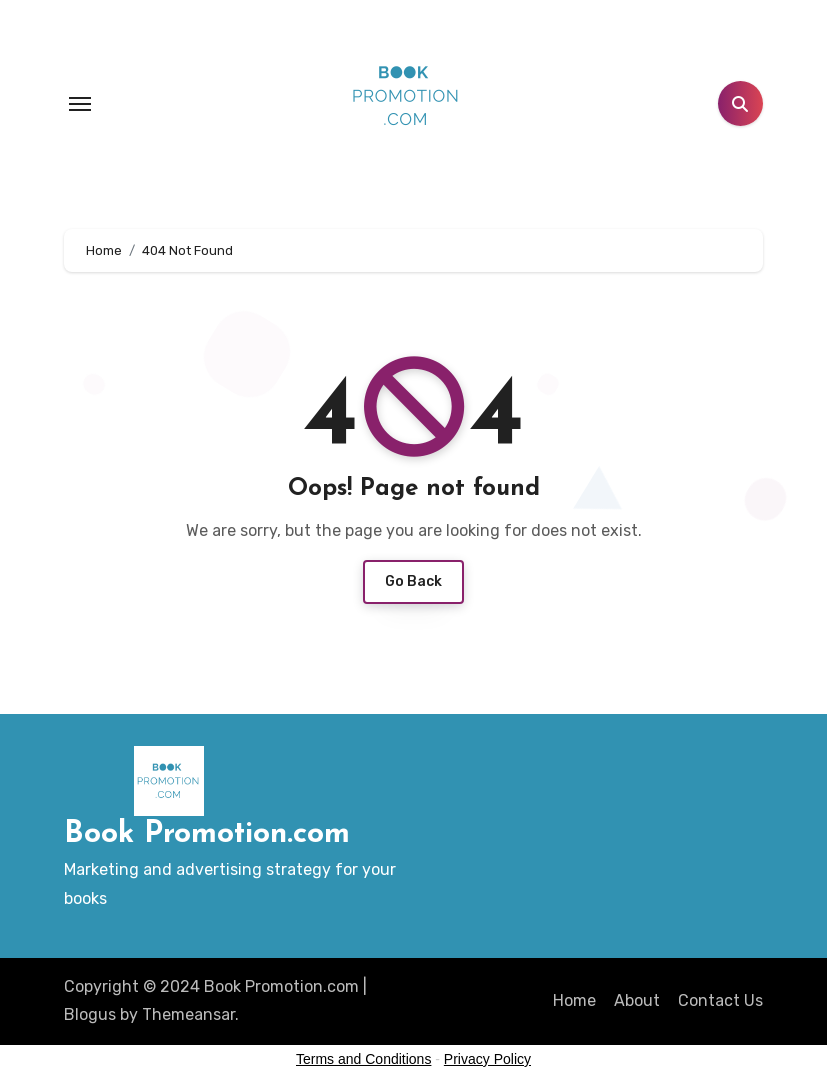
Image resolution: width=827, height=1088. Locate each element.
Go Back (413, 581)
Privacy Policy (487, 1059)
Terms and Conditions (363, 1059)
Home (574, 1000)
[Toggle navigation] (80, 104)
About (637, 1000)
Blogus (90, 1014)
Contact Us (720, 1000)
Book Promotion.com (207, 834)
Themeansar (188, 1014)
